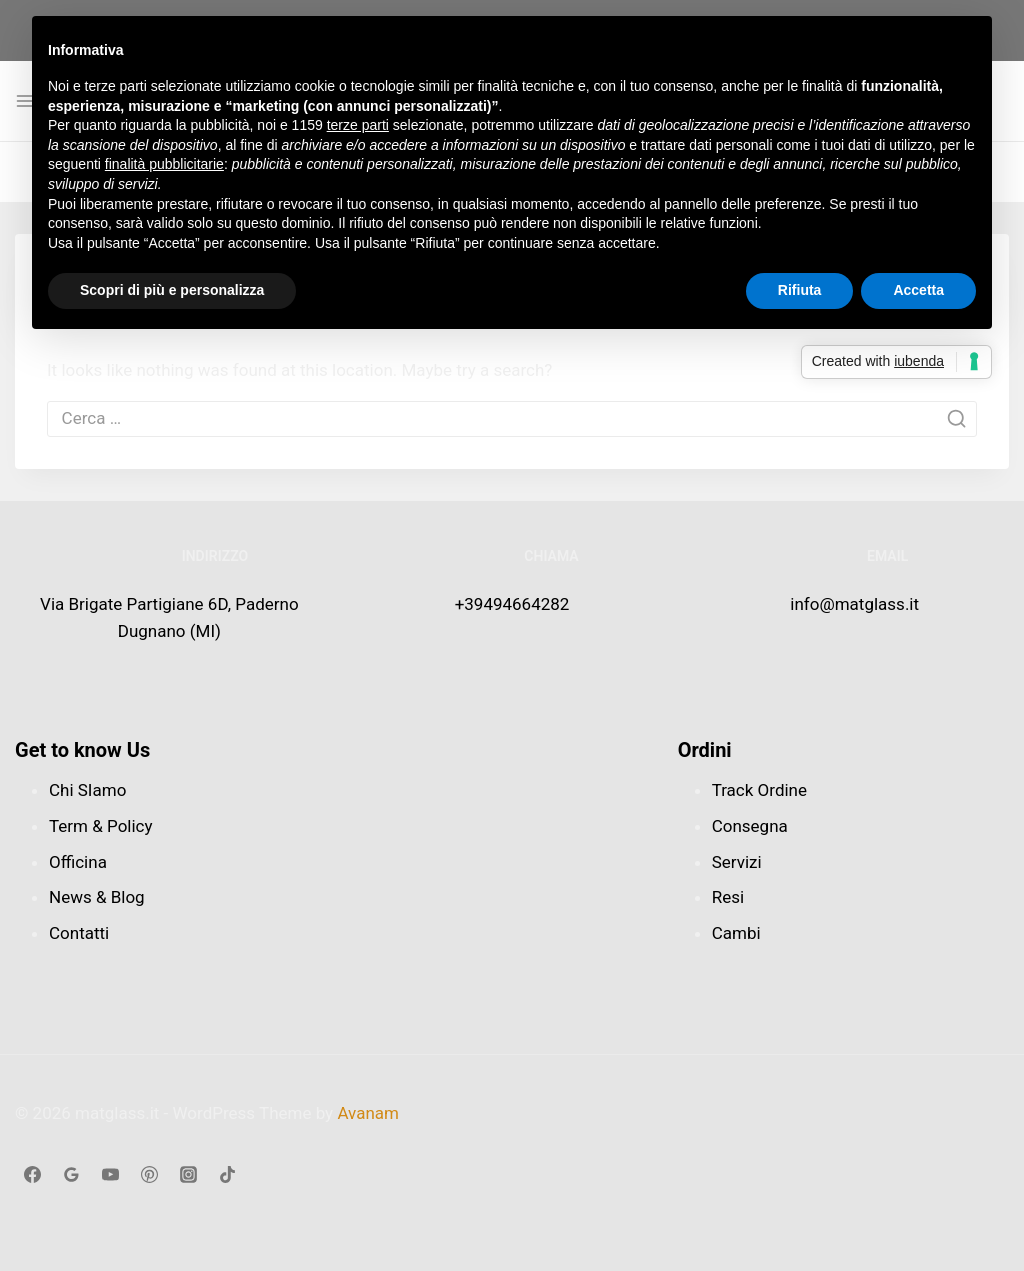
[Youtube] (110, 1174)
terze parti (358, 125)
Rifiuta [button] (800, 290)
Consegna (750, 826)
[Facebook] (32, 1174)
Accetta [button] (918, 290)
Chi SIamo (87, 790)
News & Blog (97, 897)
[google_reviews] (71, 1174)
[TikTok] (227, 1174)
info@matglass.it (854, 604)
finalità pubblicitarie (164, 164)
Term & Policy (101, 826)
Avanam (368, 1113)
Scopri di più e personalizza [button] (172, 290)
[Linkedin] (149, 1174)
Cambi (736, 933)
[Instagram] (188, 1174)
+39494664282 (512, 604)
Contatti (79, 933)
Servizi (737, 862)
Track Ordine (759, 790)
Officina (78, 862)
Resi (728, 897)
